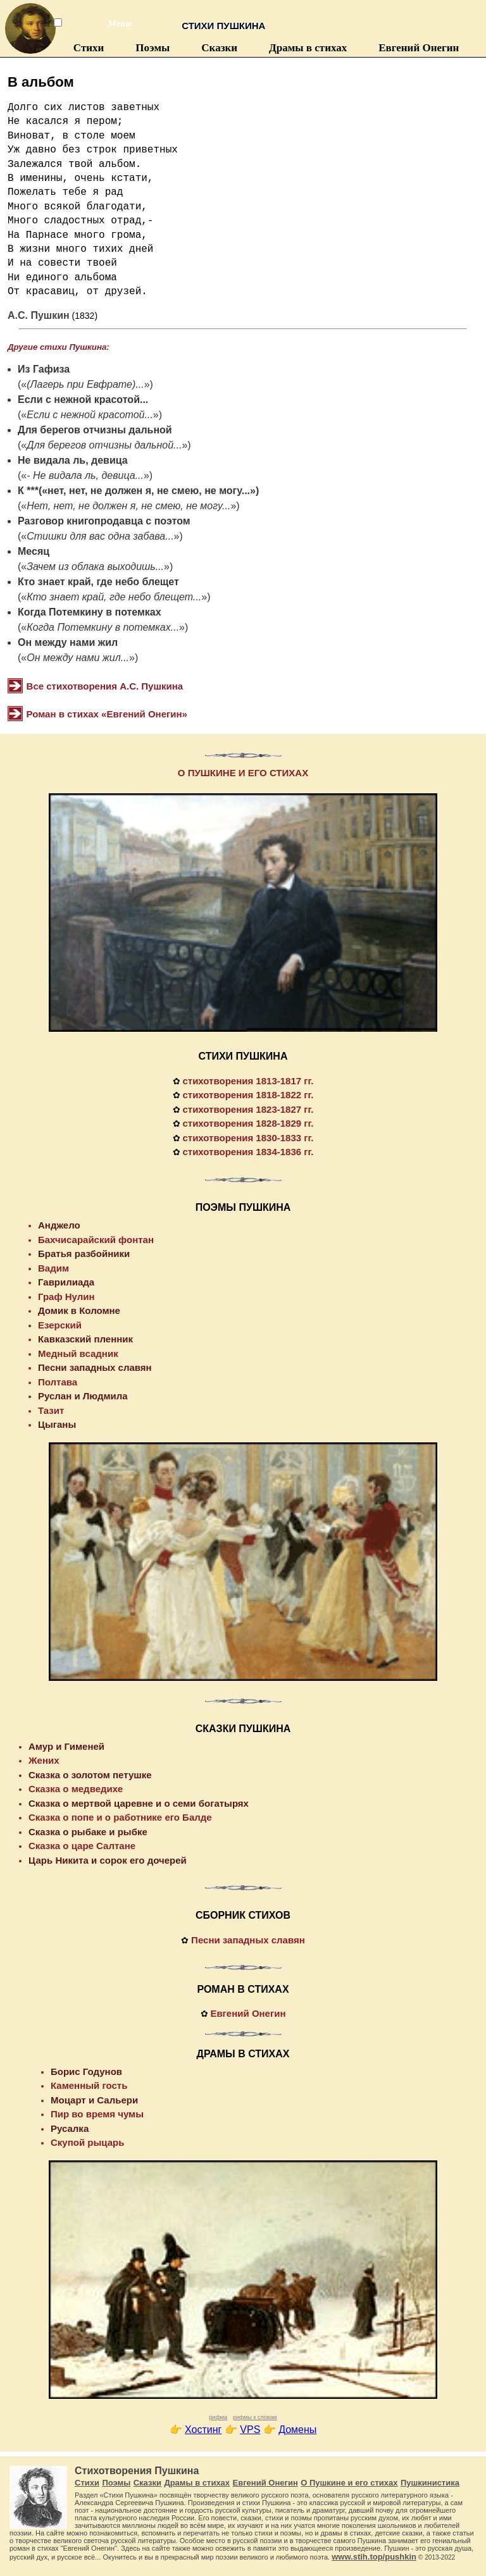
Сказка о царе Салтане (81, 1845)
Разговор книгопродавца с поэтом (104, 521)
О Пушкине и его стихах (349, 2482)
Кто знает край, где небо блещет (98, 581)
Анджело (59, 1225)
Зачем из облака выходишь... (95, 566)
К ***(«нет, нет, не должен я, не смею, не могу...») (138, 490)
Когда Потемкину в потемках (89, 612)
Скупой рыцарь (87, 2142)
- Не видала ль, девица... (85, 475)
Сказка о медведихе (75, 1788)
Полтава (57, 1382)
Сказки (219, 48)
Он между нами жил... (78, 657)
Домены (297, 2429)
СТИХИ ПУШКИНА (243, 1056)
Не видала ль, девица (73, 460)
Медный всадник (78, 1353)
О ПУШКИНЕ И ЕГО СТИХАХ (243, 772)
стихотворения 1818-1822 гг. (247, 1094)
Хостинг (203, 2429)
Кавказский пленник (85, 1339)
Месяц (33, 551)
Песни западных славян (95, 1367)
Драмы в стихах (308, 48)
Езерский (60, 1325)
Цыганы (57, 1424)
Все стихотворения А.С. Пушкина (105, 686)
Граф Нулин (66, 1296)
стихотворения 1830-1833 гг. (247, 1137)
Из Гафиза (44, 369)
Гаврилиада (66, 1282)
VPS (250, 2429)
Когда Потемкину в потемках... (103, 627)
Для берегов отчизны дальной (95, 429)
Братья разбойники (84, 1253)
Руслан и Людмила (83, 1395)
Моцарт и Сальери (94, 2100)
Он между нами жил (68, 642)
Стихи (88, 48)
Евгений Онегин (418, 48)
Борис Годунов (86, 2071)
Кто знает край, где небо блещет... (114, 596)
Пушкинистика (430, 2482)
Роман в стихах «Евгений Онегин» (107, 714)
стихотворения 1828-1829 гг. (247, 1123)
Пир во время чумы (97, 2113)
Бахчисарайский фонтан (96, 1239)
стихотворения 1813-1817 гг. (247, 1080)
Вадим (53, 1268)
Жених (43, 1760)
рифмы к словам (255, 2417)
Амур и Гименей (66, 1746)
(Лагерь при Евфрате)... (85, 384)
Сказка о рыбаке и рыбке (87, 1831)
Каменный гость (89, 2085)
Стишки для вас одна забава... (100, 536)
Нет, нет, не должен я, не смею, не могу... (128, 505)
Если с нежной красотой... (83, 399)
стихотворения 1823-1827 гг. (247, 1109)
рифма (218, 2417)
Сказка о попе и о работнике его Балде (120, 1817)
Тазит (51, 1410)
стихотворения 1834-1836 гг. (247, 1151)
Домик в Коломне (79, 1310)
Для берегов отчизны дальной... (104, 445)
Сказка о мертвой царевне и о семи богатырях (138, 1803)
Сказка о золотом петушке (90, 1774)
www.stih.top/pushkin (374, 2556)
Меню (113, 23)
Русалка (70, 2128)
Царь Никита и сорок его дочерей (107, 1860)
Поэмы (152, 48)
